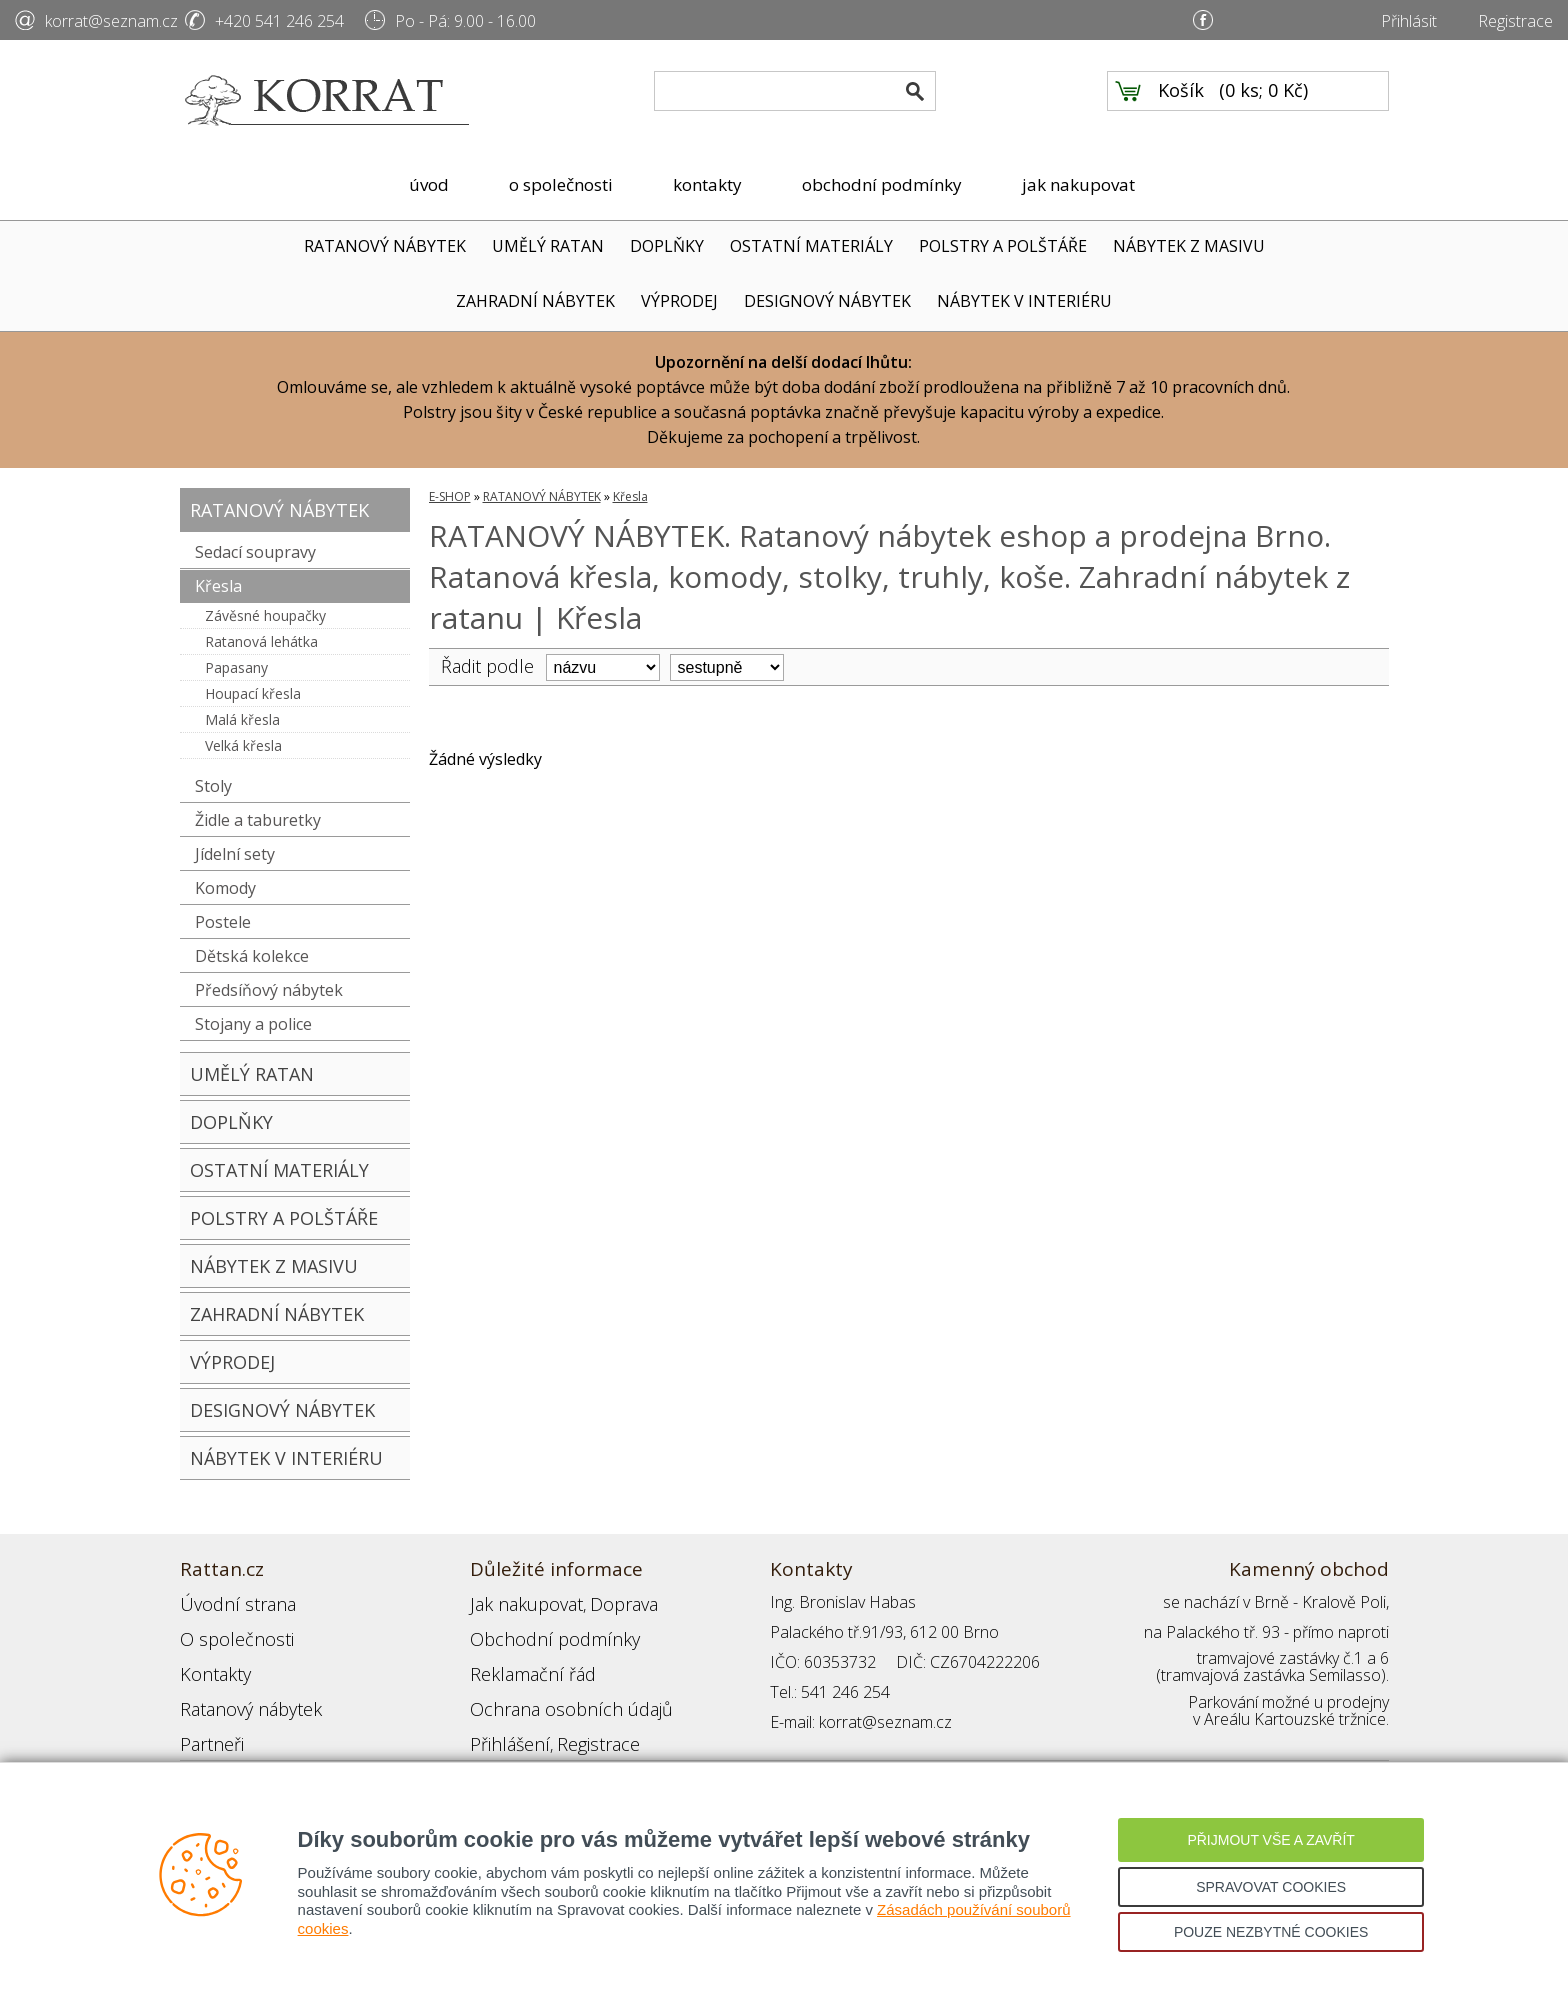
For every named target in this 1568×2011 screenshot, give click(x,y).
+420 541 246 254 (279, 21)
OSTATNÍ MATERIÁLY (811, 246)
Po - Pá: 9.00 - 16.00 (465, 21)
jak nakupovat (1078, 184)
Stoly (213, 786)
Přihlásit (1409, 21)
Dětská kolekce (252, 956)
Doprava (606, 1602)
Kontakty (211, 1662)
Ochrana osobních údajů (557, 1692)
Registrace (1515, 21)
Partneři (208, 1722)
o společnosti (561, 184)
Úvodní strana (229, 1602)
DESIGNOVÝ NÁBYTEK (827, 301)
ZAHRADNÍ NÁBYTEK (535, 301)
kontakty (707, 184)
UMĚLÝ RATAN (548, 246)
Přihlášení (504, 1722)
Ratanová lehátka (261, 641)
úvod (429, 184)
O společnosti (229, 1632)
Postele (223, 922)
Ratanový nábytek (242, 1692)
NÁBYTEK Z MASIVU (1189, 246)
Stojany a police (253, 1024)
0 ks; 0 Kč (1264, 101)
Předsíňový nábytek (269, 990)
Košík (1181, 101)
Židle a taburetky (258, 820)
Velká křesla (243, 745)
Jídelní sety (235, 854)
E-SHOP (450, 496)
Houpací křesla (253, 693)
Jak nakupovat (519, 1602)
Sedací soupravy (255, 552)
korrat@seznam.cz (111, 21)
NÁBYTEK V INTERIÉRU (1024, 301)
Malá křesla (242, 719)
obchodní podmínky (882, 184)
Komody (225, 888)
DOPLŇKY (667, 246)
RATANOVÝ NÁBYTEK (385, 246)
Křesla (218, 586)
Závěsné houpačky (265, 615)
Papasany (236, 667)
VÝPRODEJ (679, 301)
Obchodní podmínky (540, 1632)
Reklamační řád (524, 1662)
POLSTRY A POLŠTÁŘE (1003, 246)
